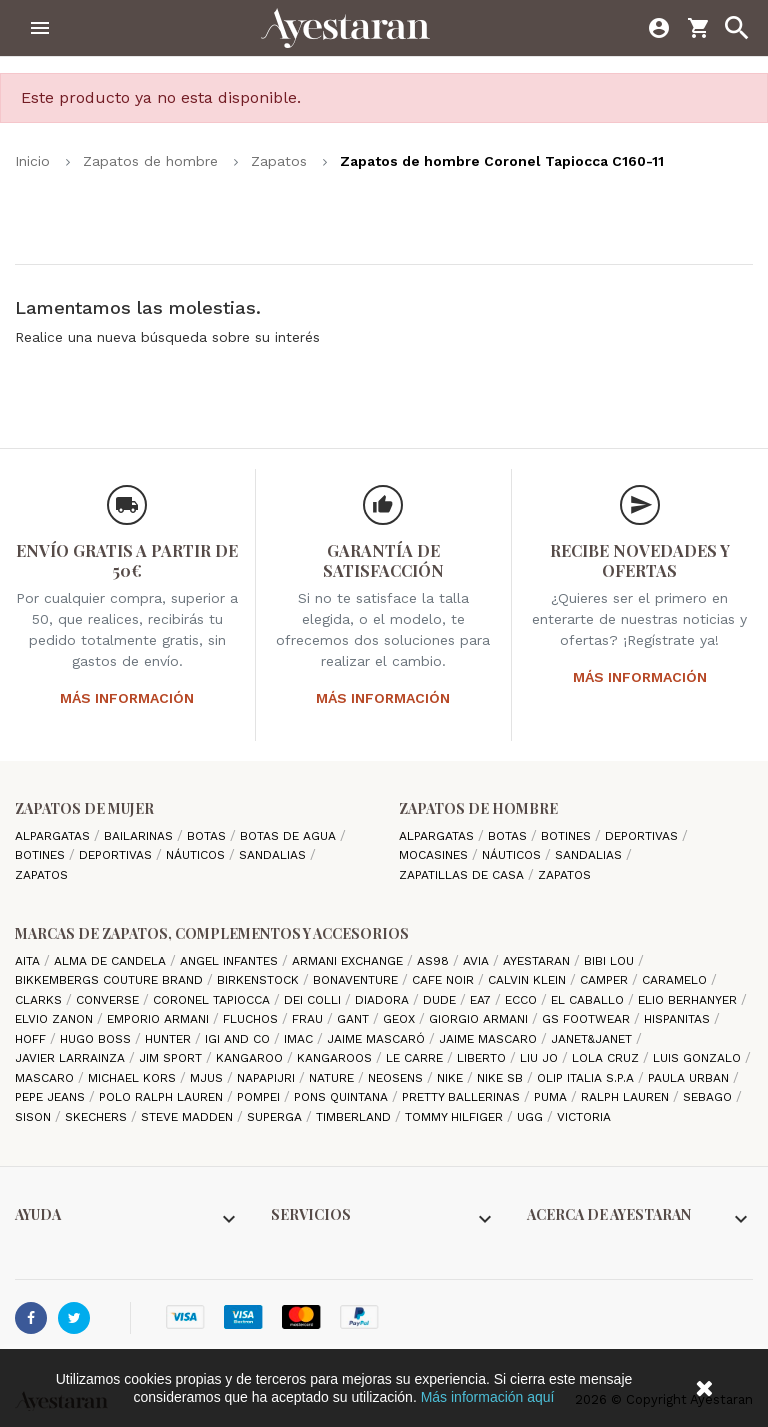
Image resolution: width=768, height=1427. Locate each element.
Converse (109, 1000)
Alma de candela (112, 961)
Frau (309, 1019)
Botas (208, 836)
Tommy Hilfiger (456, 1117)
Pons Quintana (343, 1097)
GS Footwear (588, 1019)
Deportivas (117, 855)
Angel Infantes (231, 961)
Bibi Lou (611, 961)
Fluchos (252, 1019)
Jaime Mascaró (378, 1039)
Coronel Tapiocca (213, 1000)
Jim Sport (172, 1058)
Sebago (709, 1097)
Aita (29, 961)
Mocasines (435, 855)
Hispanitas (679, 1019)
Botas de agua (290, 836)
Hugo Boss (97, 1039)
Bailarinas (140, 836)
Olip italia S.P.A (587, 1078)
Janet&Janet (593, 1039)
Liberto (483, 1058)
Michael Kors (134, 1078)
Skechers (98, 1117)
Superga (276, 1117)
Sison (35, 1117)
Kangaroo (251, 1058)
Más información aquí (488, 1397)
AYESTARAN (538, 961)
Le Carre (416, 1058)
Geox (401, 1019)
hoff (32, 1039)
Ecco (523, 1000)
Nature (333, 1078)
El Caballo (589, 1000)
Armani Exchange (349, 961)
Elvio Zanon (56, 1019)
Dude (441, 1000)
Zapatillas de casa (463, 875)
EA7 (482, 1000)
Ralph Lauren (627, 1097)
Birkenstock (260, 980)
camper (606, 980)
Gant (355, 1019)
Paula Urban (690, 1078)
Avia (478, 961)
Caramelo (676, 980)
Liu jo (541, 1058)
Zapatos (41, 875)
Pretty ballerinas (463, 1097)
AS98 (435, 961)
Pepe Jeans (52, 1097)
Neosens (397, 1078)
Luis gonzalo (699, 1058)
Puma (552, 1097)
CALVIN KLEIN (529, 980)
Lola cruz (607, 1058)
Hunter (170, 1039)
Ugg (532, 1117)
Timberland (355, 1117)
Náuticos (197, 855)
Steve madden (189, 1117)
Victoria (584, 1117)
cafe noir (445, 980)
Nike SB (502, 1078)
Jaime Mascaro (490, 1039)
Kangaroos (336, 1058)
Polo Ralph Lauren (163, 1097)
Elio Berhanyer (689, 1000)
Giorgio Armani (480, 1019)
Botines (42, 855)
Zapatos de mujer (84, 808)
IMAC (300, 1039)
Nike (452, 1078)
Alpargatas (54, 836)
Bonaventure (357, 980)
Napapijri (268, 1078)
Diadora (384, 1000)
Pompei (260, 1097)
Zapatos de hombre (478, 808)
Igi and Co (239, 1039)
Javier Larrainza (72, 1058)
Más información (127, 698)
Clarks (40, 1000)
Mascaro (46, 1078)
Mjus (208, 1078)
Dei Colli (314, 1000)
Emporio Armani (160, 1019)
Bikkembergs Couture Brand (111, 980)
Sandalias (274, 855)
